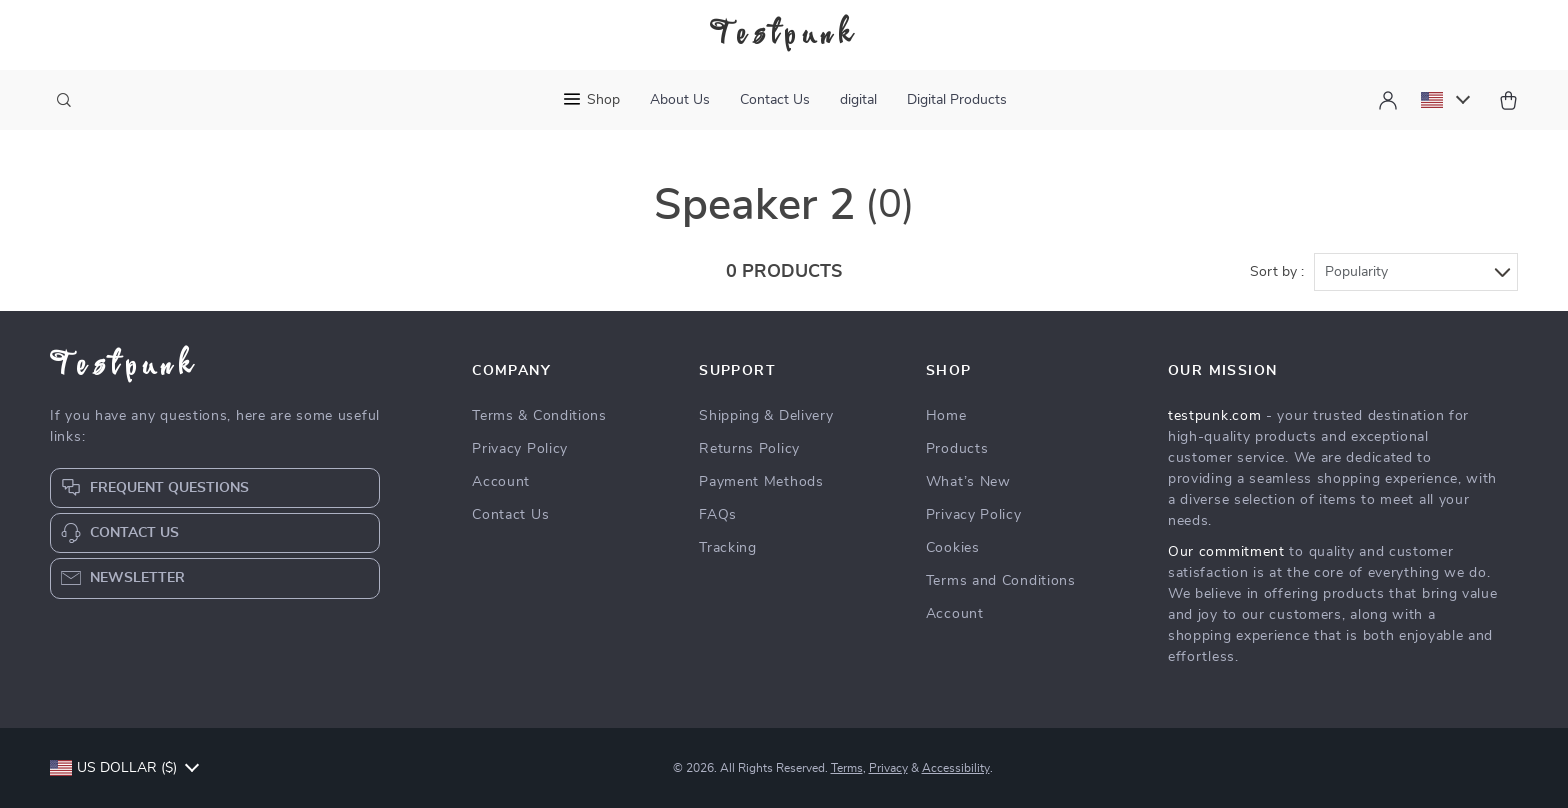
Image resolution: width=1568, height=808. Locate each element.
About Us (680, 100)
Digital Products (957, 100)
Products (957, 449)
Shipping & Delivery (766, 416)
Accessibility (956, 768)
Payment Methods (761, 482)
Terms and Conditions (1001, 581)
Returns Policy (749, 449)
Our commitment (1226, 552)
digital (858, 100)
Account (501, 482)
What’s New (968, 482)
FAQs (718, 515)
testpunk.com (1214, 416)
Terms (847, 768)
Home (946, 416)
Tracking (728, 548)
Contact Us (775, 100)
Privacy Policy (520, 449)
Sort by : (1277, 272)
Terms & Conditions (539, 416)
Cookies (953, 548)
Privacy (888, 768)
